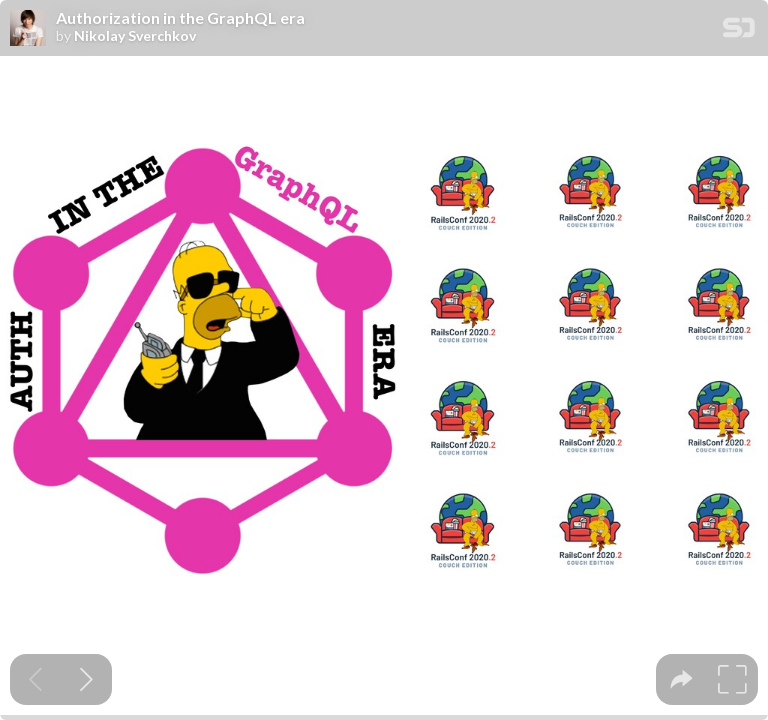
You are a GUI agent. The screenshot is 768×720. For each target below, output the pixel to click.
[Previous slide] (35, 679)
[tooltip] (681, 679)
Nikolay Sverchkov (135, 36)
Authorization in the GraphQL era (180, 18)
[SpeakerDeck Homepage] (739, 31)
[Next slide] (86, 679)
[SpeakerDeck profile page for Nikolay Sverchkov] (28, 29)
